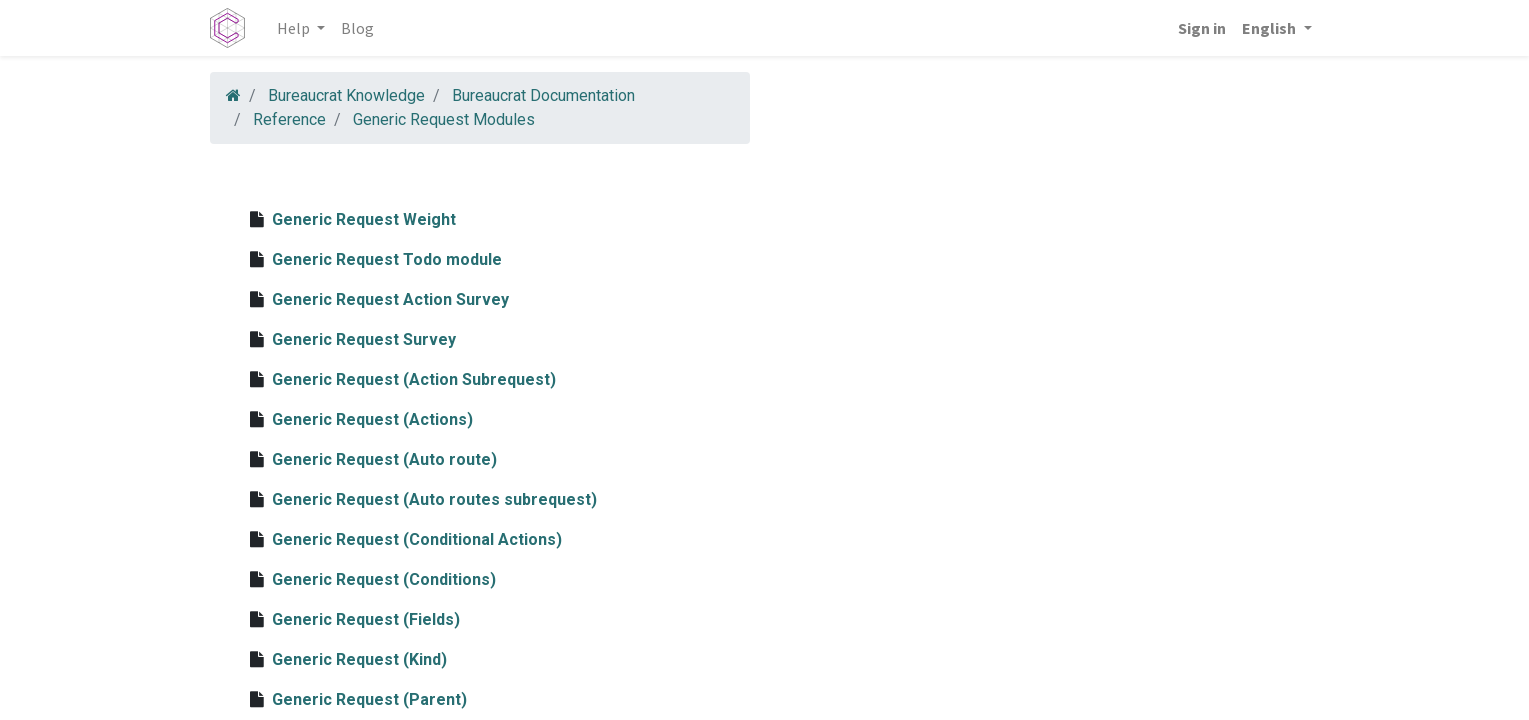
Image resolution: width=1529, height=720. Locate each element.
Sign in (1202, 28)
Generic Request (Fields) (366, 619)
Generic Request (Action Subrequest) (414, 379)
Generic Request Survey (364, 339)
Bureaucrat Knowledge (346, 95)
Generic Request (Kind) (359, 659)
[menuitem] (357, 28)
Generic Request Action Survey (390, 299)
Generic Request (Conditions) (384, 579)
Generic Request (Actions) (372, 419)
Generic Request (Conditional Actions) (417, 539)
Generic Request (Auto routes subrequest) (434, 499)
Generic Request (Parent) (369, 699)
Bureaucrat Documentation (543, 95)
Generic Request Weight (364, 219)
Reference (289, 119)
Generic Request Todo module (387, 259)
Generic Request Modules (444, 119)
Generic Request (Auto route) (384, 459)
